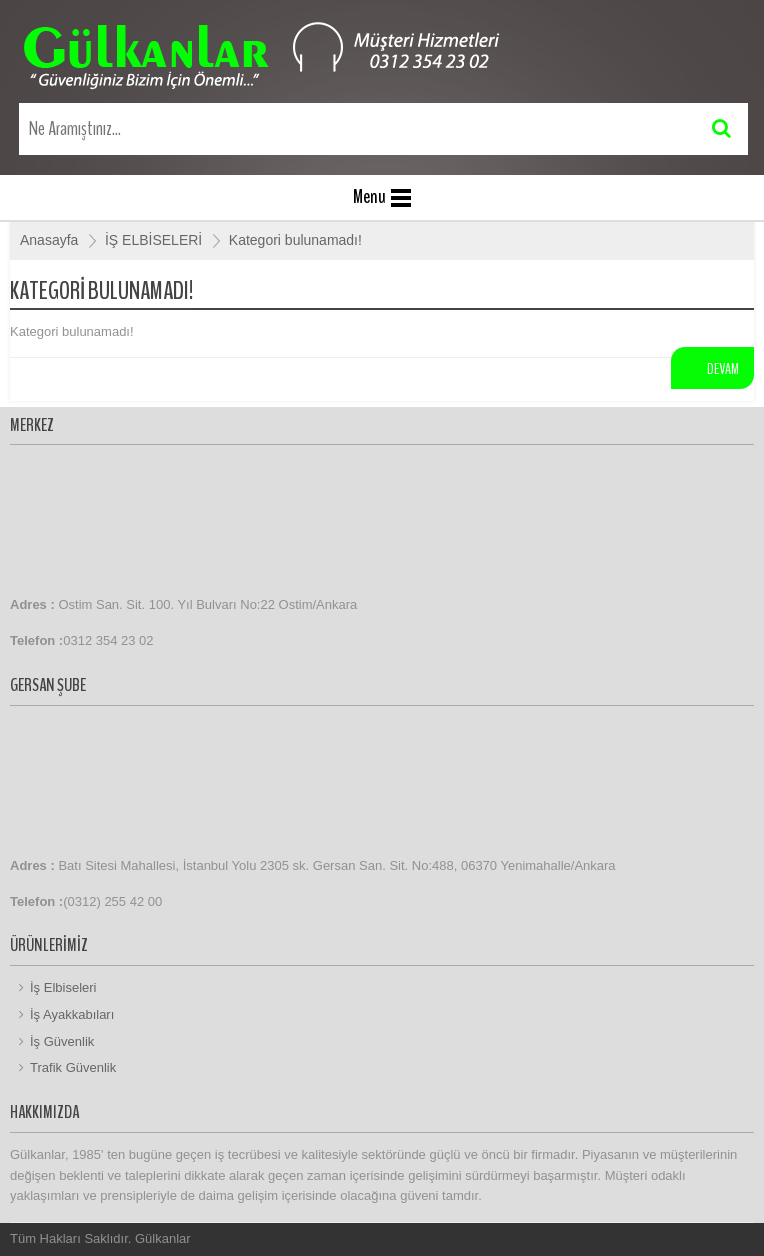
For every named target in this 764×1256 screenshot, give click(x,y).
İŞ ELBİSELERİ (153, 240)
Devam (723, 369)
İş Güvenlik (62, 1041)
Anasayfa (49, 240)
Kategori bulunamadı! (295, 240)
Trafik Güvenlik (73, 1067)
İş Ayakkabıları (72, 1014)
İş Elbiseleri (63, 987)
